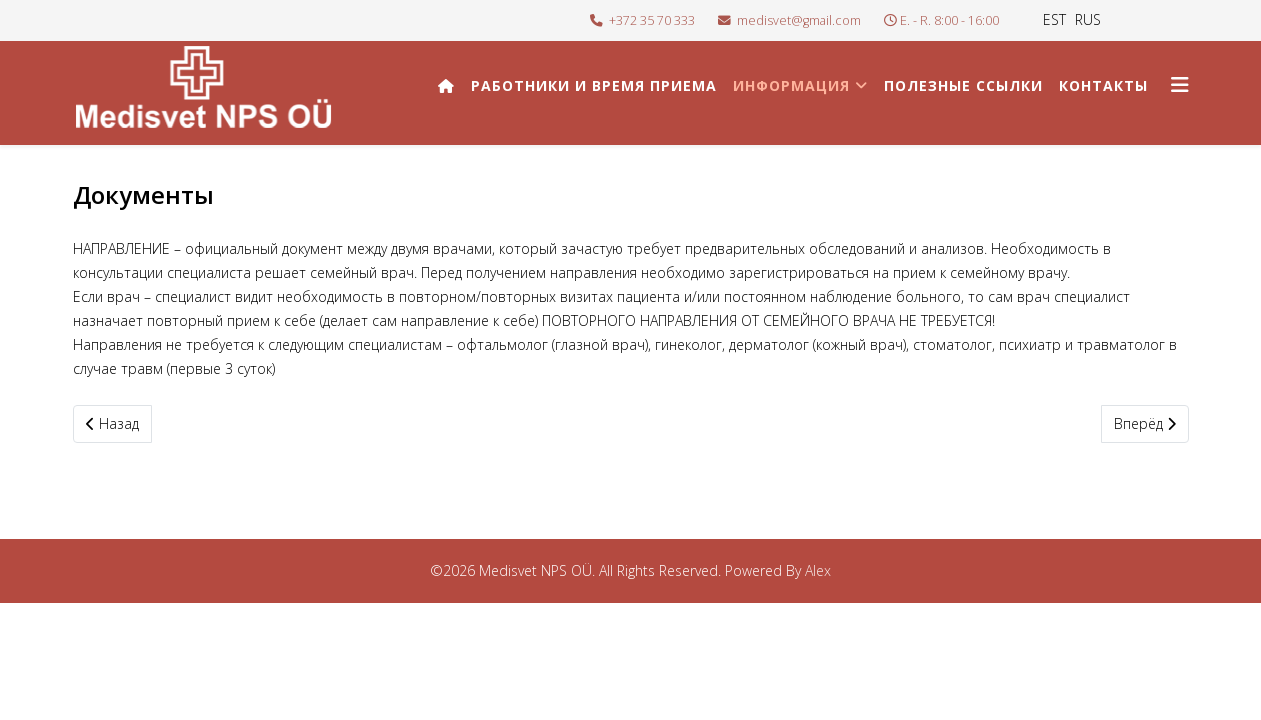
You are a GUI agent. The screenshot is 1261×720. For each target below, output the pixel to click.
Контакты (1103, 85)
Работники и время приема (594, 85)
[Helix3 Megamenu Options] (1180, 84)
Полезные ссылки (963, 85)
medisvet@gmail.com (799, 20)
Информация (791, 85)
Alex (818, 570)
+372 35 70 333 (652, 20)
